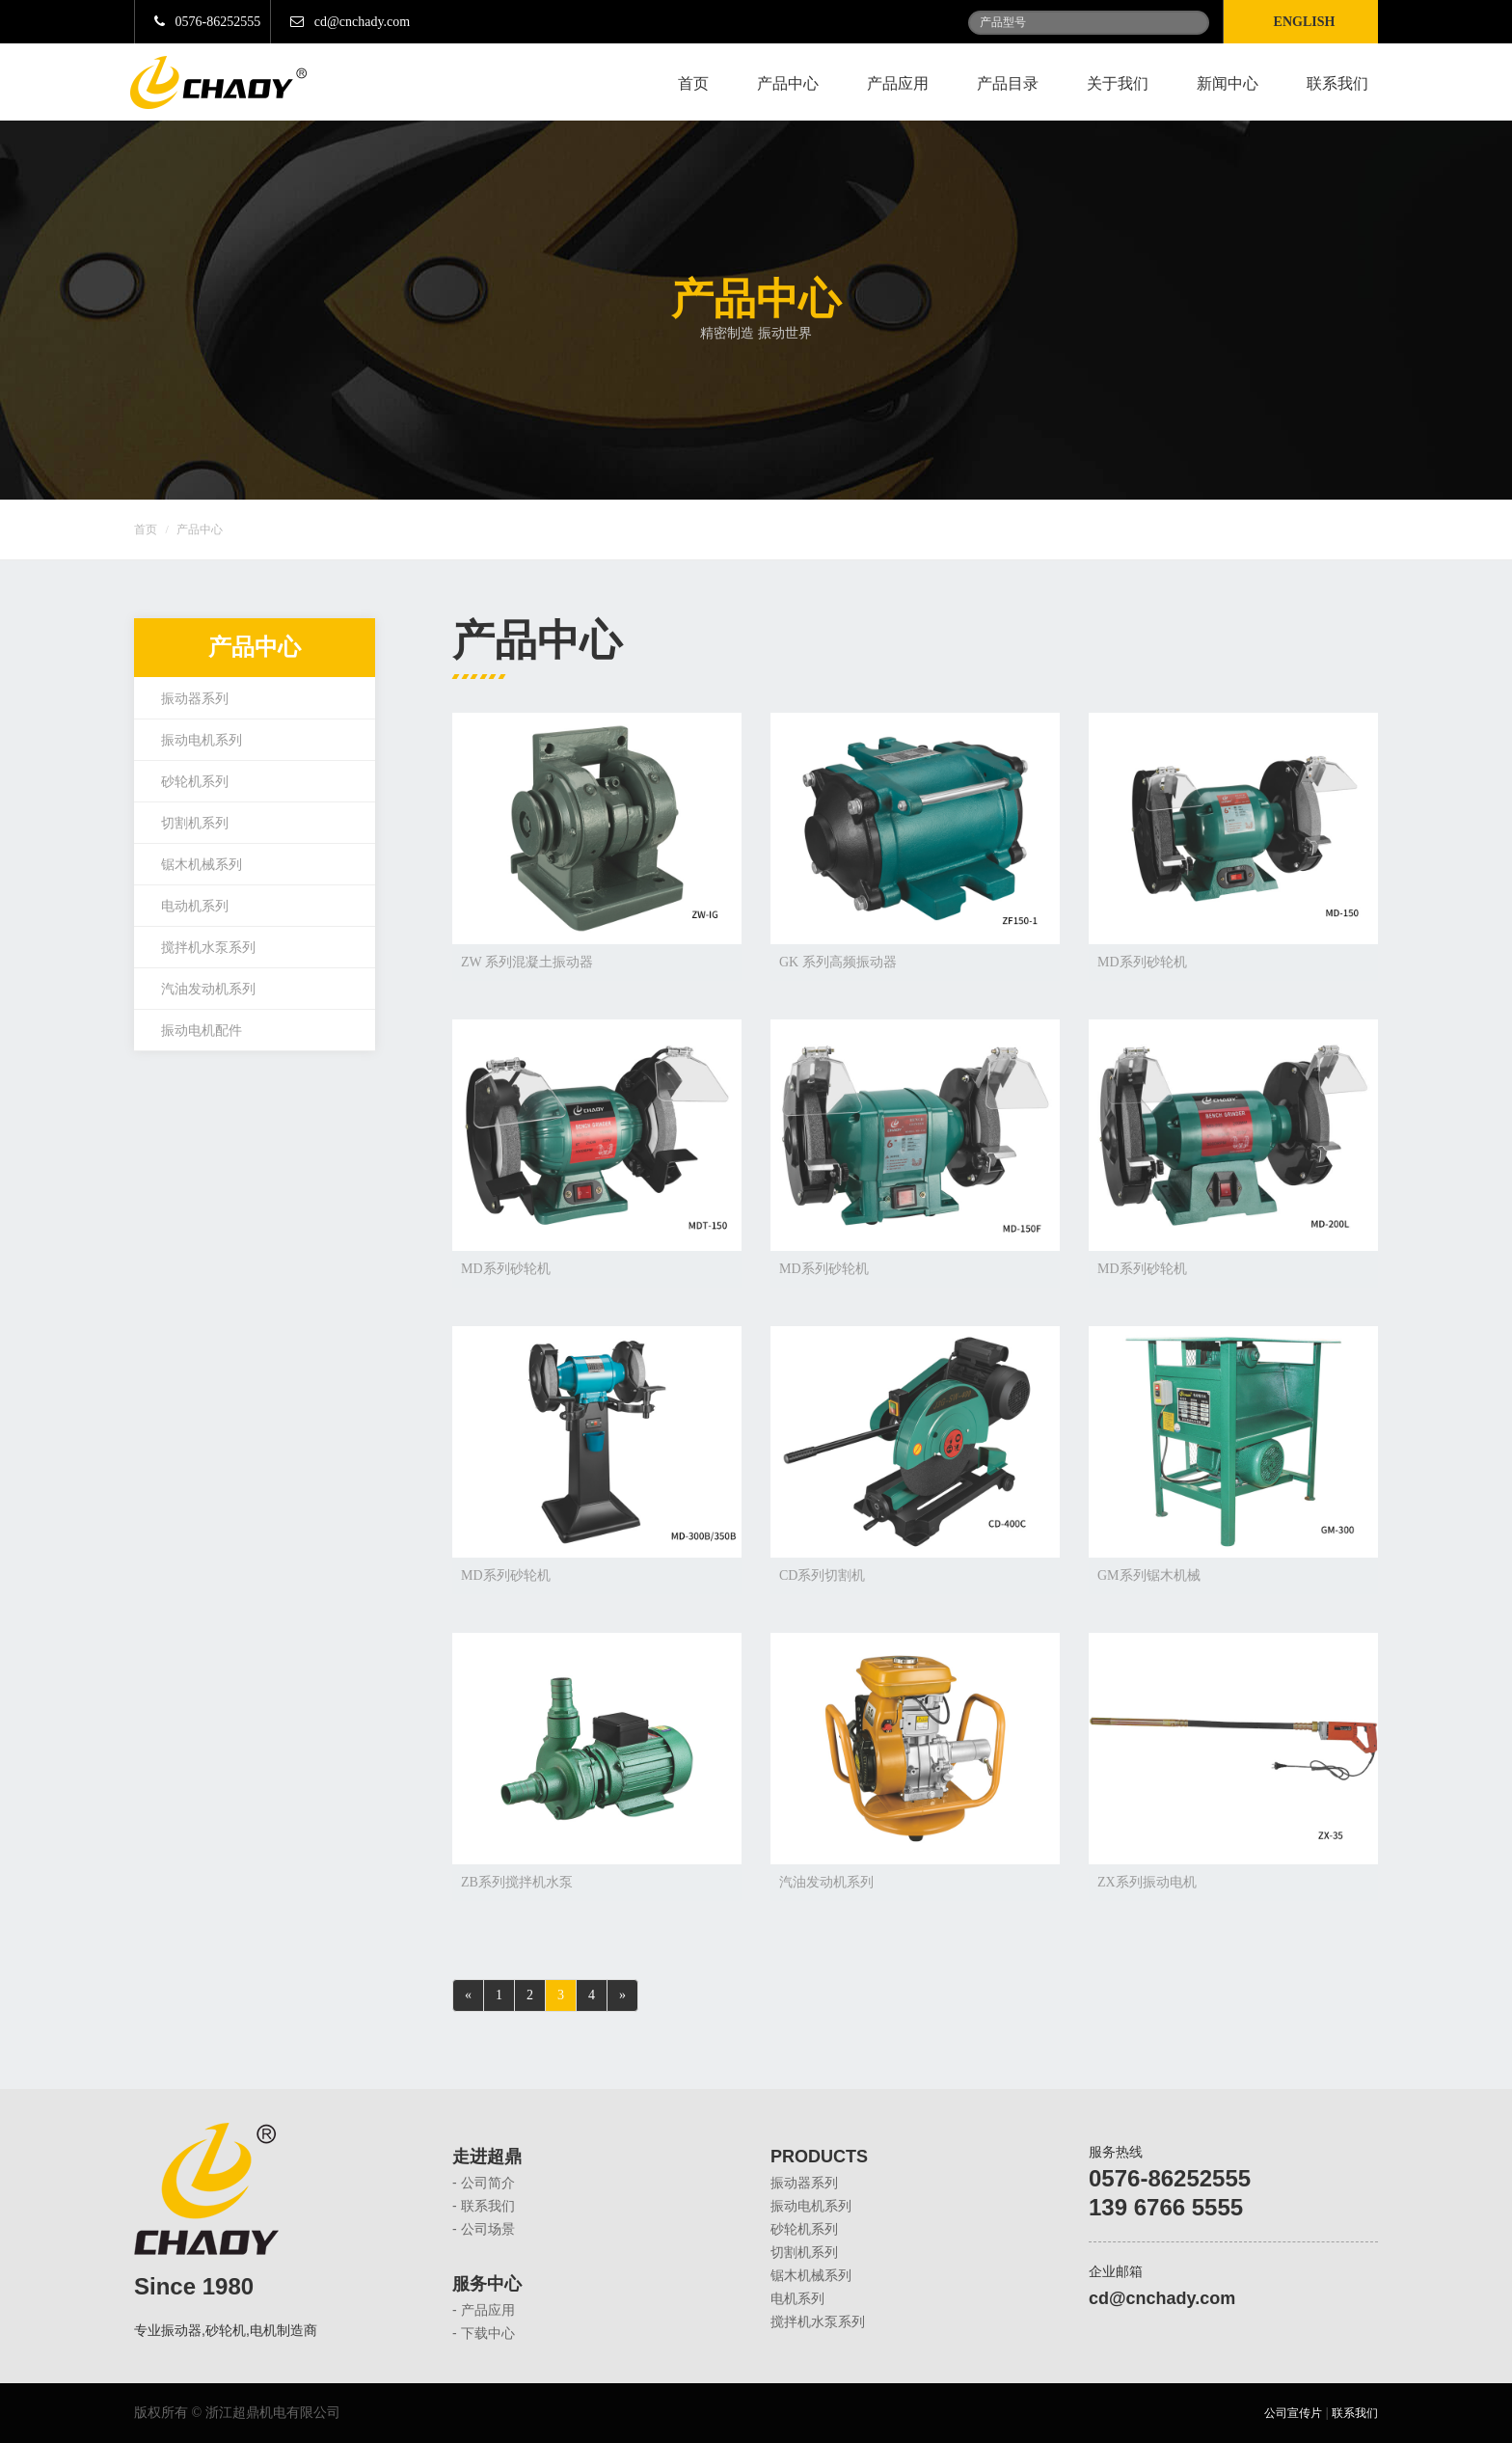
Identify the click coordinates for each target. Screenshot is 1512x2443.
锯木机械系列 (201, 864)
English (1308, 21)
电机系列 (797, 2298)
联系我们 (1337, 83)
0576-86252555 (207, 21)
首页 (693, 83)
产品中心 (788, 83)
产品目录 (1008, 83)
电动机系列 (195, 906)
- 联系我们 (483, 2205)
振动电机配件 (201, 1030)
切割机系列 (195, 823)
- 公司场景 (483, 2229)
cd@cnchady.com (350, 21)
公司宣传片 (1293, 2413)
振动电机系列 (201, 740)
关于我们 (1117, 83)
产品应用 (898, 83)
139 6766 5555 (1166, 2207)
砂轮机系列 (195, 781)
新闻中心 (1227, 83)
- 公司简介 (483, 2182)
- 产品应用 (483, 2310)
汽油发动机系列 (208, 989)
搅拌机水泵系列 (208, 947)
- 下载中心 (483, 2333)
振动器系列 (195, 699)
